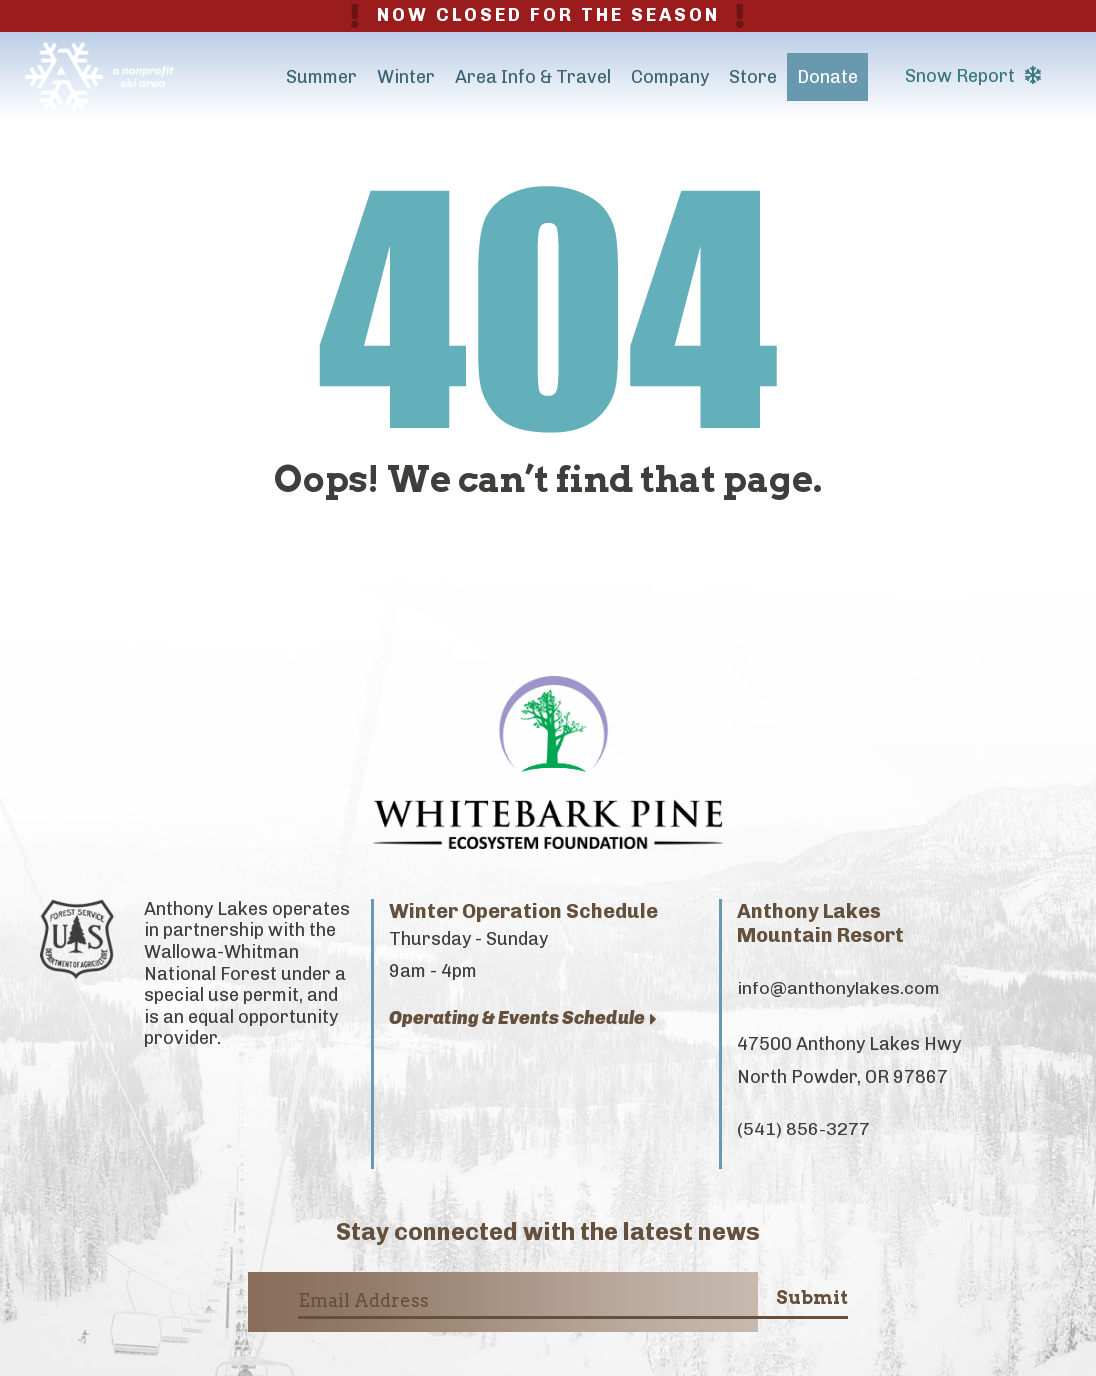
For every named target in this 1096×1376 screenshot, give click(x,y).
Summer (321, 77)
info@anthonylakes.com (838, 988)
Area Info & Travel (533, 77)
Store (753, 77)
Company (670, 77)
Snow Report (973, 76)
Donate (827, 77)
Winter (406, 77)
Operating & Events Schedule (523, 1018)
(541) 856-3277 (803, 1129)
